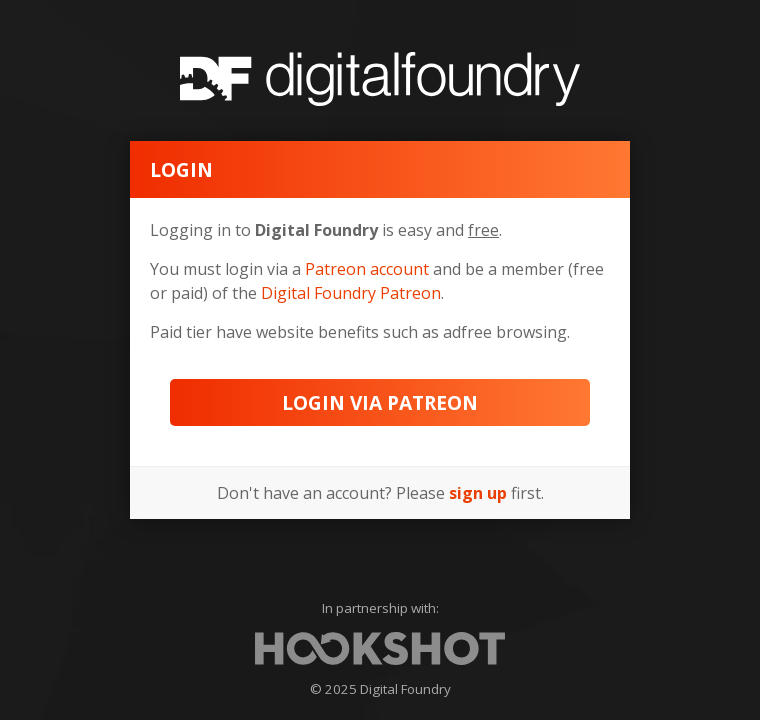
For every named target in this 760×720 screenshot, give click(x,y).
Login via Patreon (380, 402)
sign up (478, 493)
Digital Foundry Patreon (351, 293)
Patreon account (367, 269)
